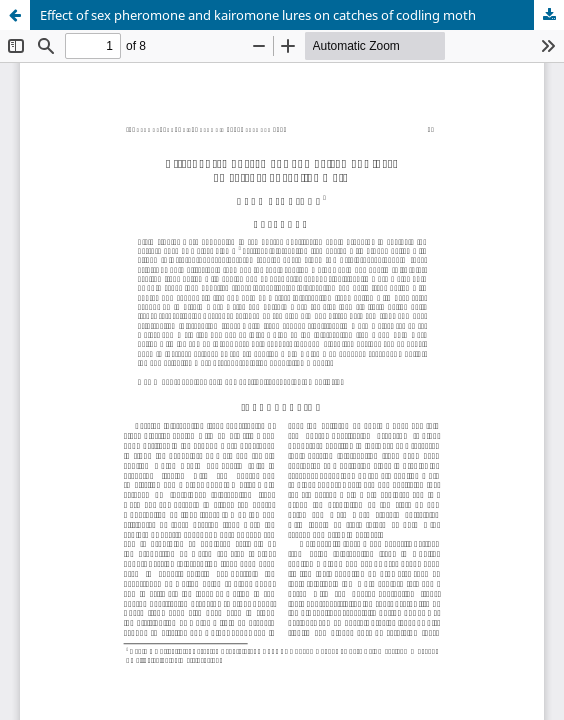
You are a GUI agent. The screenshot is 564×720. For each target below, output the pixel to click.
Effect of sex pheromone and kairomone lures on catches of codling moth (258, 15)
